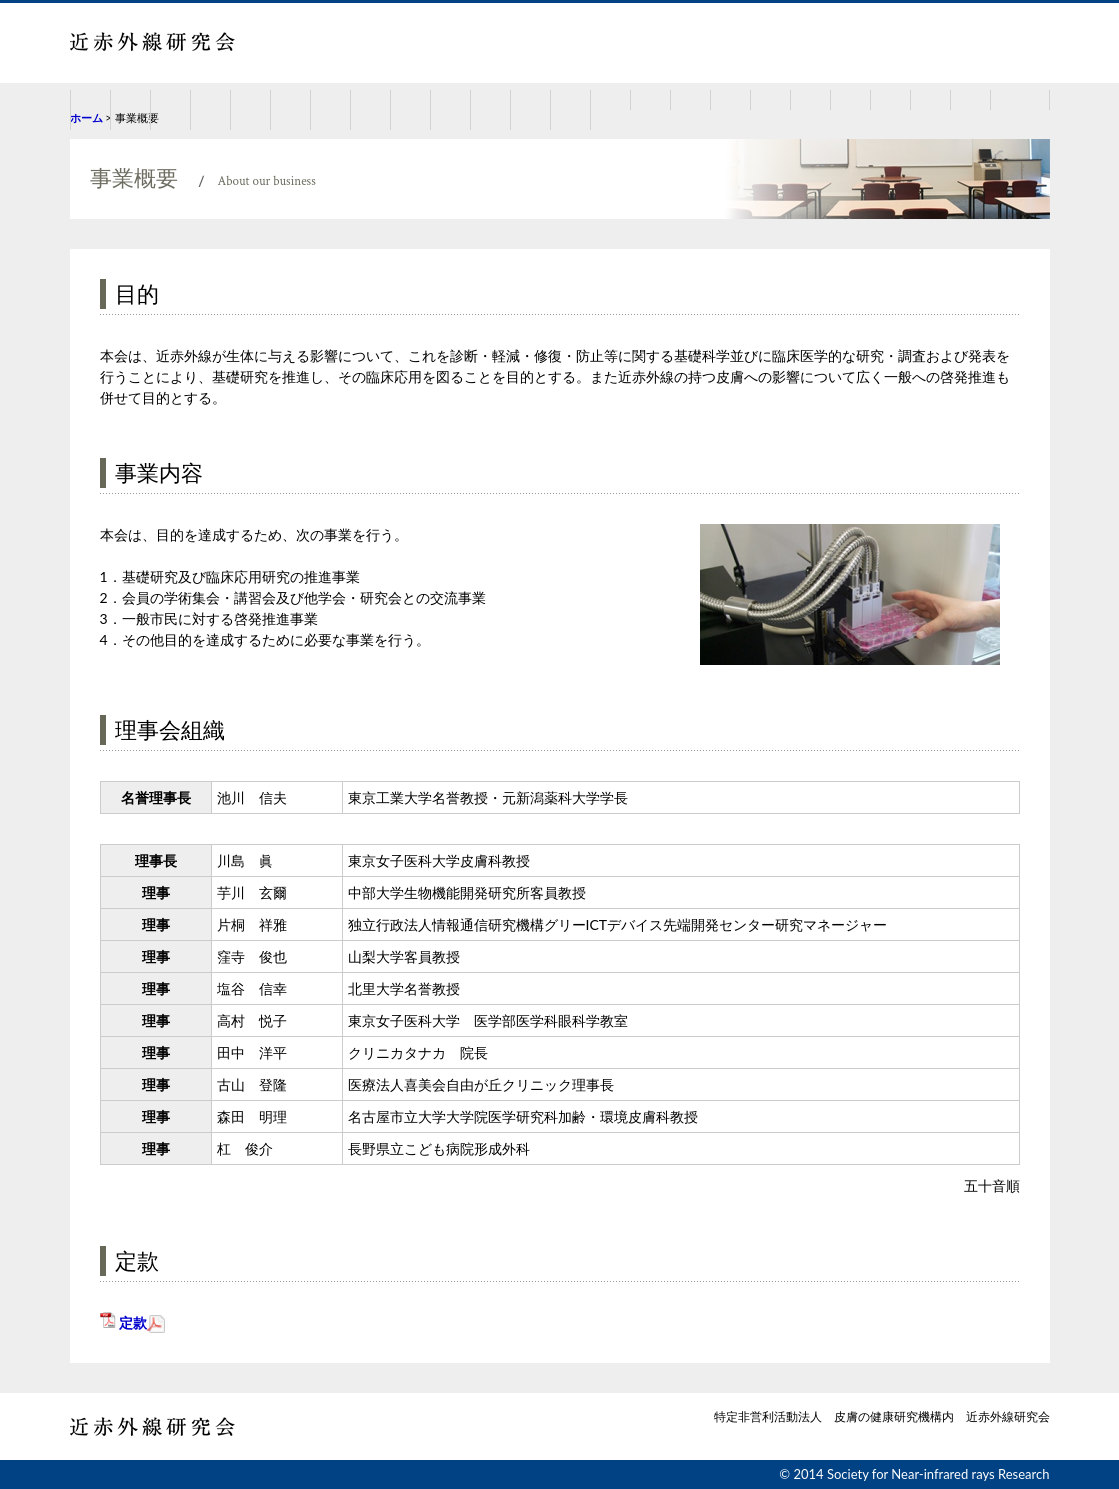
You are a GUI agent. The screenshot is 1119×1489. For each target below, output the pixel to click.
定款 (133, 1322)
